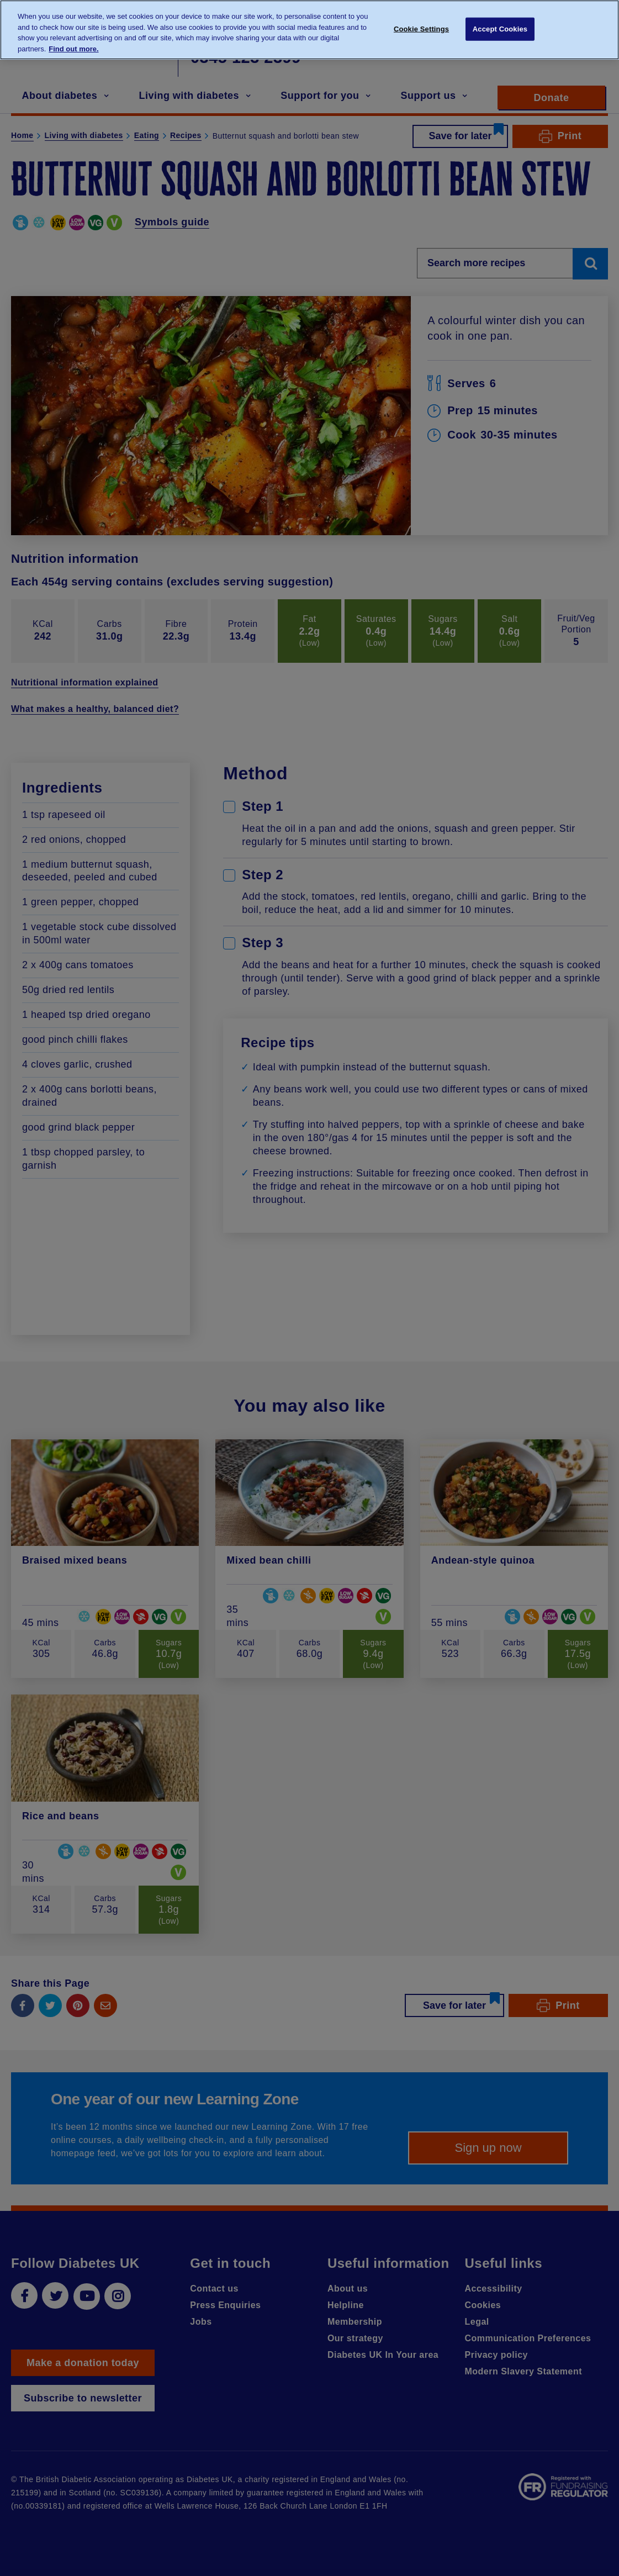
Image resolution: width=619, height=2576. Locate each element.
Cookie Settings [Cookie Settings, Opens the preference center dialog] (421, 22)
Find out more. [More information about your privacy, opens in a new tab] (73, 42)
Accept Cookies (500, 22)
